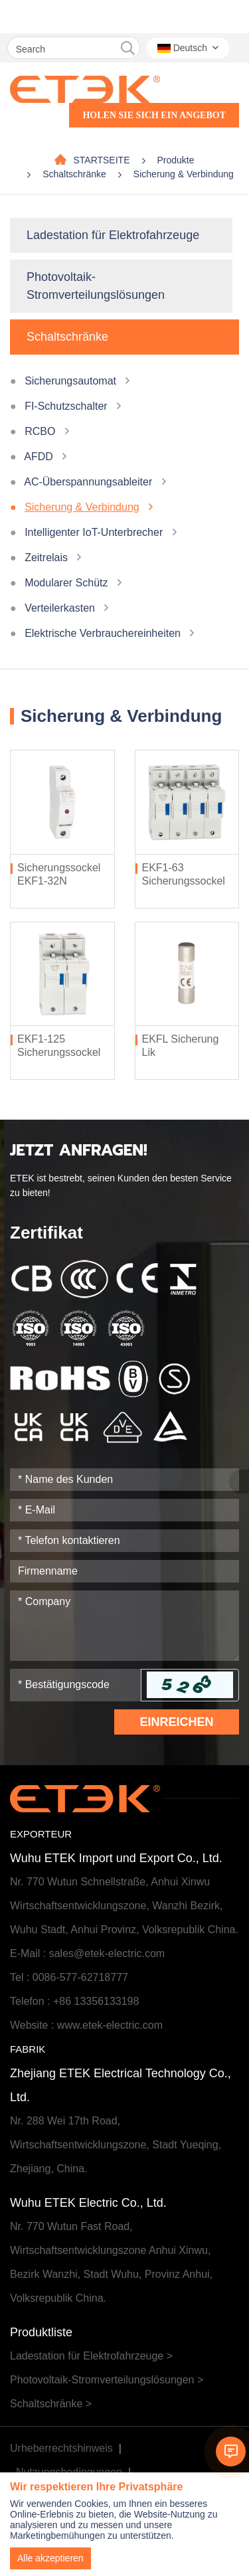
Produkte (176, 160)
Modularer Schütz (66, 582)
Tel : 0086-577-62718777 (69, 1977)
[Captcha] (75, 1685)
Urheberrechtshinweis (61, 2448)
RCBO (40, 431)
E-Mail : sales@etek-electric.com (87, 1953)
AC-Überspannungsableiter (88, 481)
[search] (128, 48)
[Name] (124, 1479)
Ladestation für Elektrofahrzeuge (113, 235)
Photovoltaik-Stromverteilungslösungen (96, 285)
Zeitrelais (46, 557)
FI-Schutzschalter (66, 406)
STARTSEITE (101, 160)
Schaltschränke (74, 174)
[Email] (124, 1510)
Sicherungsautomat (70, 380)
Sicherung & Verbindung (183, 174)
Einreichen (176, 1722)
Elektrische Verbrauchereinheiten (103, 633)
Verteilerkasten (60, 608)
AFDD (38, 456)
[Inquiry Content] (124, 1625)
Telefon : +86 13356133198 (74, 2001)
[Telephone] (124, 1540)
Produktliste (41, 2332)
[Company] (124, 1571)
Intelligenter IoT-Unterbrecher (94, 532)
